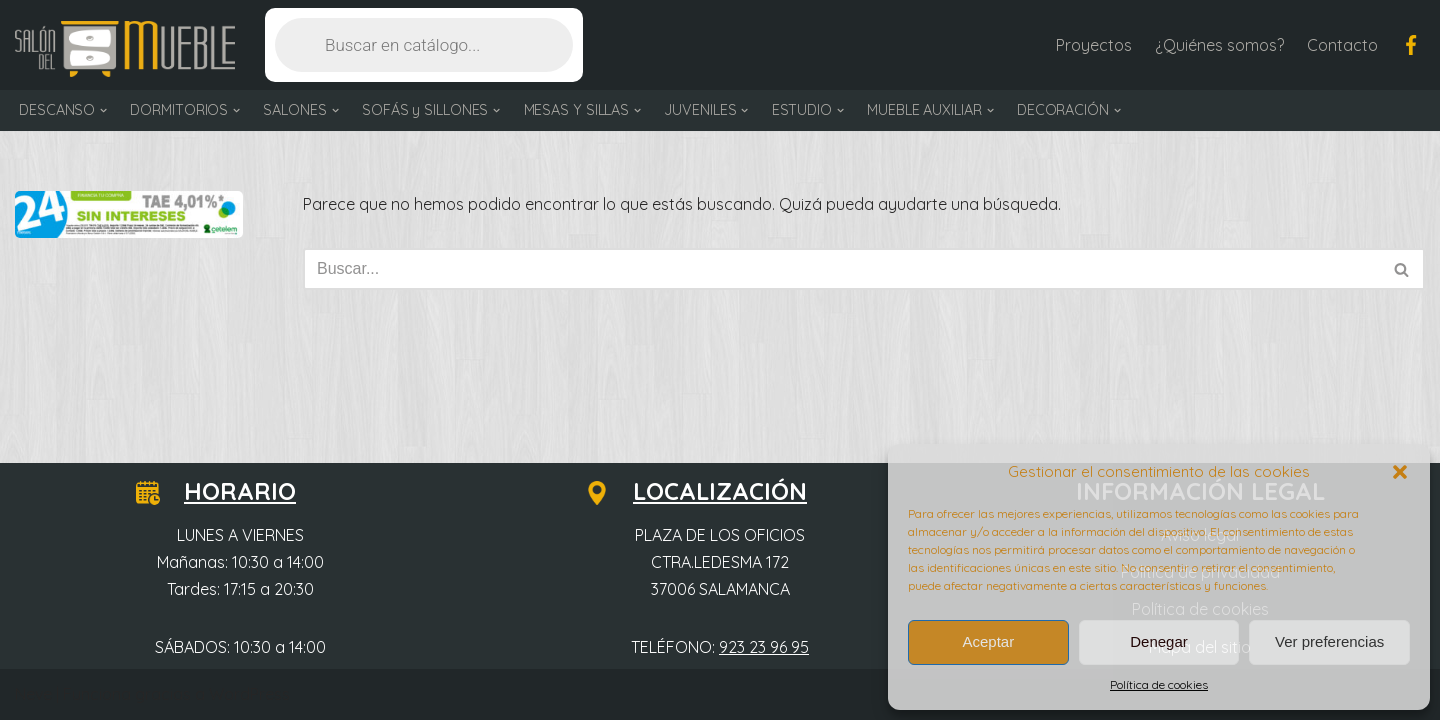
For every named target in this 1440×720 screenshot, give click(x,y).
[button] (1400, 472)
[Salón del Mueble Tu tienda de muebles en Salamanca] (125, 49)
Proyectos (1094, 45)
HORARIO (228, 491)
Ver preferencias (1329, 641)
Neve (33, 694)
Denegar (1159, 641)
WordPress (249, 694)
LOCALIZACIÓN (708, 491)
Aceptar (988, 641)
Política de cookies (1159, 684)
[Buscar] (841, 269)
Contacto (1342, 45)
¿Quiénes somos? (1219, 45)
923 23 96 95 (764, 647)
